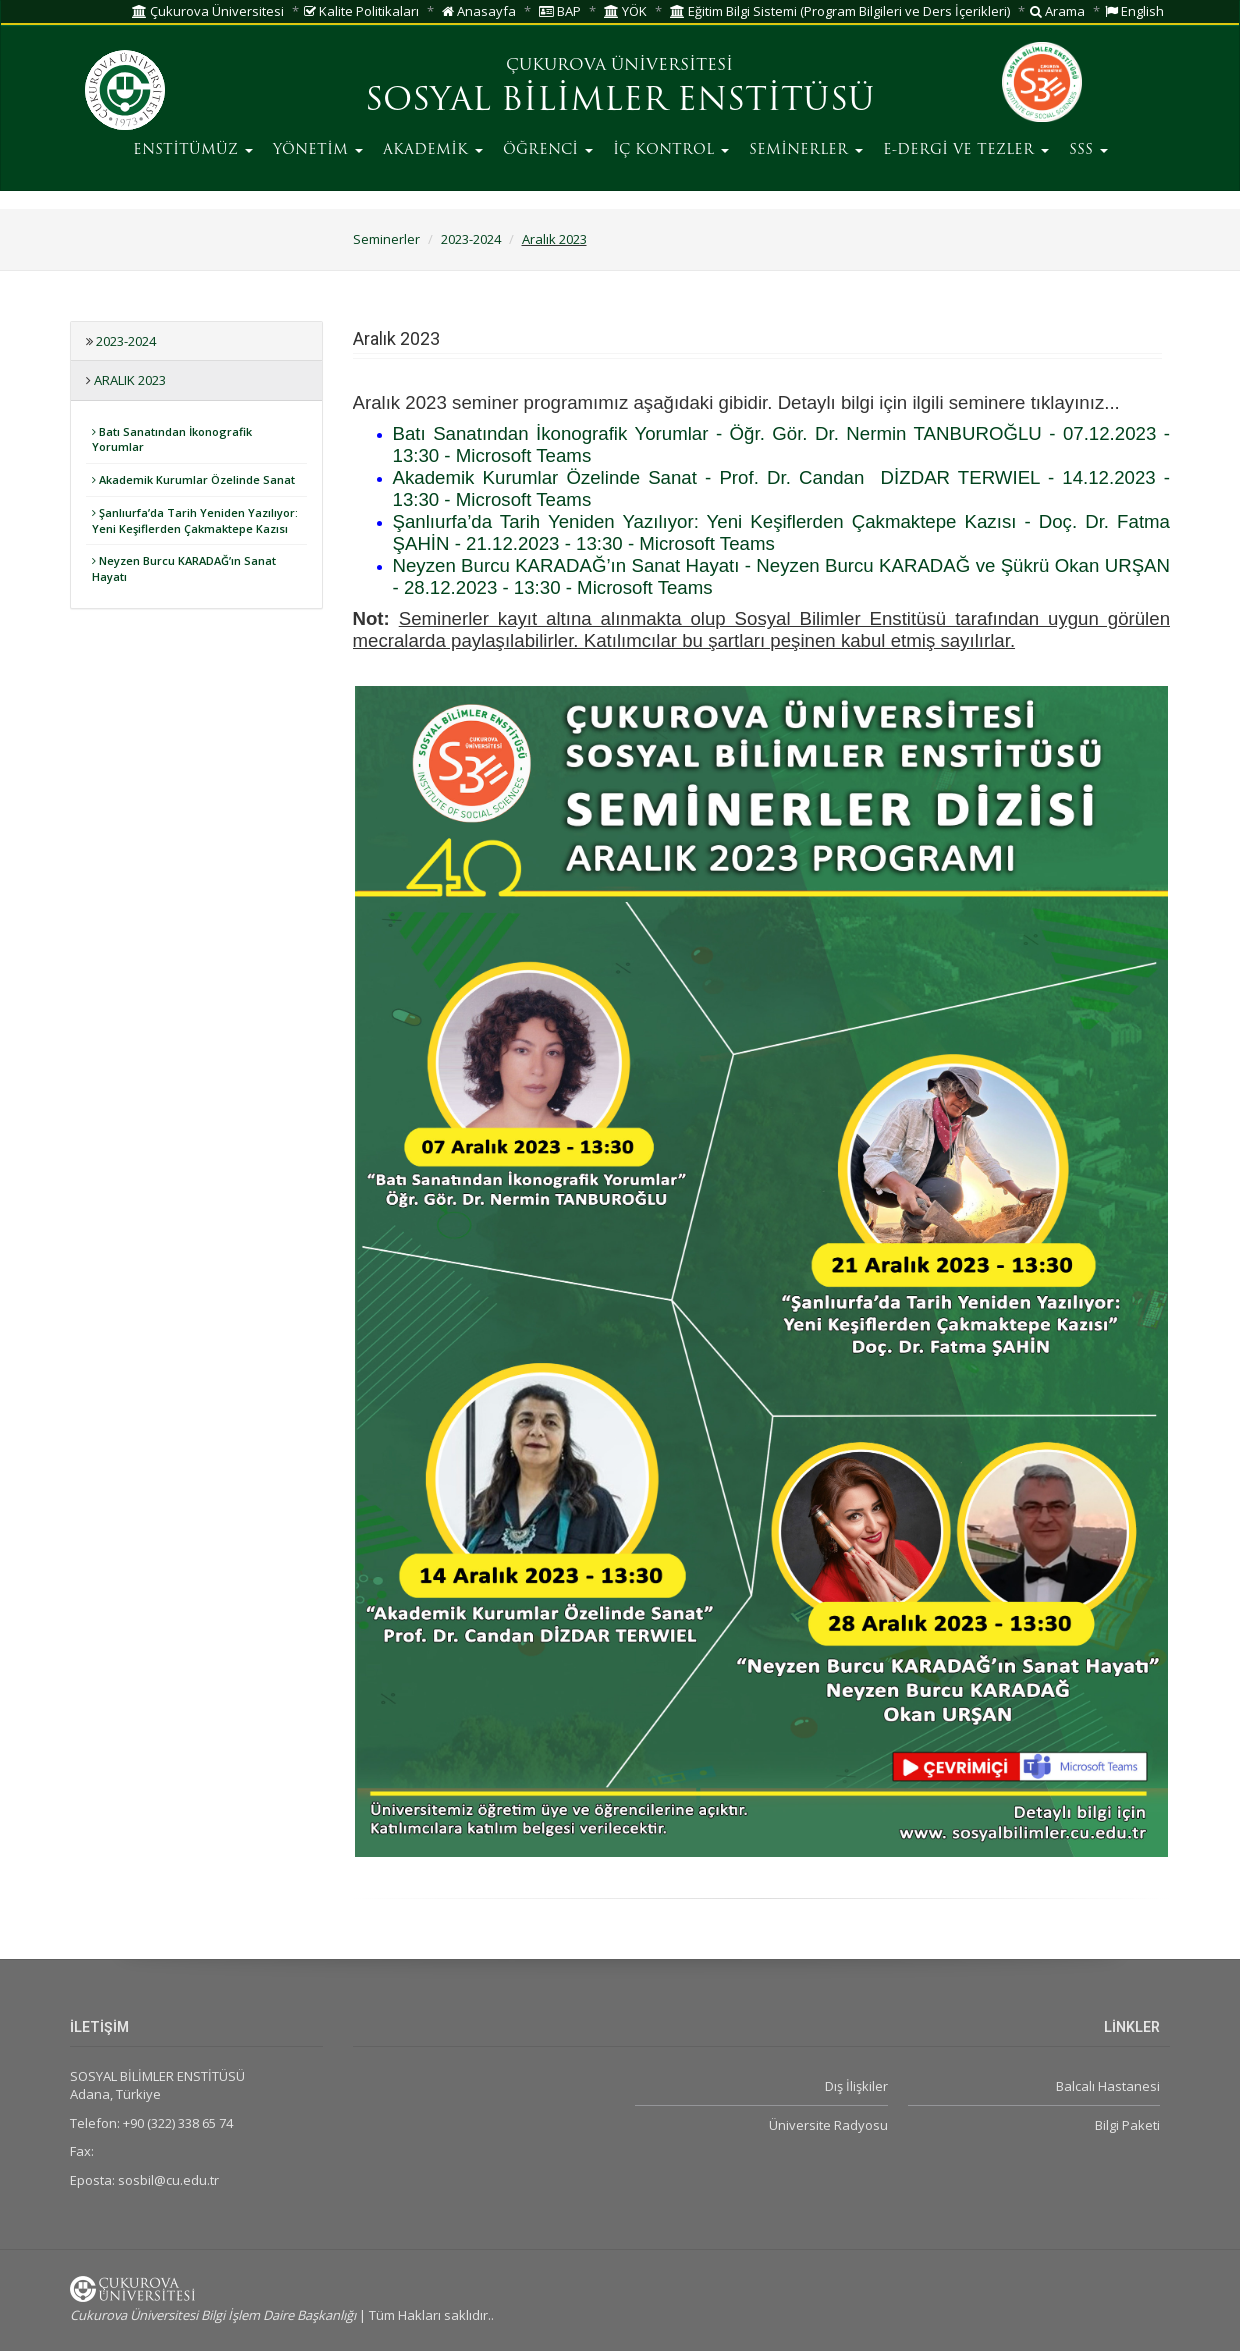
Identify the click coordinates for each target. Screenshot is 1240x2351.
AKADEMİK (433, 150)
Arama (1057, 11)
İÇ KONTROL (671, 150)
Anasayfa (479, 11)
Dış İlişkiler (856, 2086)
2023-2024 (471, 239)
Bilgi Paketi (1127, 2125)
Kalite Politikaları (361, 11)
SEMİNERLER (806, 150)
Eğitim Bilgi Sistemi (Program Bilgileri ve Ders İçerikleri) (840, 11)
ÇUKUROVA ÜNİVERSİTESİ (619, 66)
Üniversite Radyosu (828, 2125)
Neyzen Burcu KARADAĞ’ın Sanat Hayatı (184, 568)
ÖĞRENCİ (548, 150)
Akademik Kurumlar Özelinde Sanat (193, 479)
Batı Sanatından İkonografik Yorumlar (172, 439)
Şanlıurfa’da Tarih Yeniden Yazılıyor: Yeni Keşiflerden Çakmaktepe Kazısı (195, 520)
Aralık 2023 (554, 239)
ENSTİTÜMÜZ (193, 150)
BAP (560, 11)
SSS (1088, 150)
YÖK (625, 11)
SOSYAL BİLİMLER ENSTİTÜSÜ (620, 102)
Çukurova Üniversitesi (208, 11)
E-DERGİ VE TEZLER (966, 150)
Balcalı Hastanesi (1108, 2086)
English (1134, 11)
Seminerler (386, 239)
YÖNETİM (318, 150)
